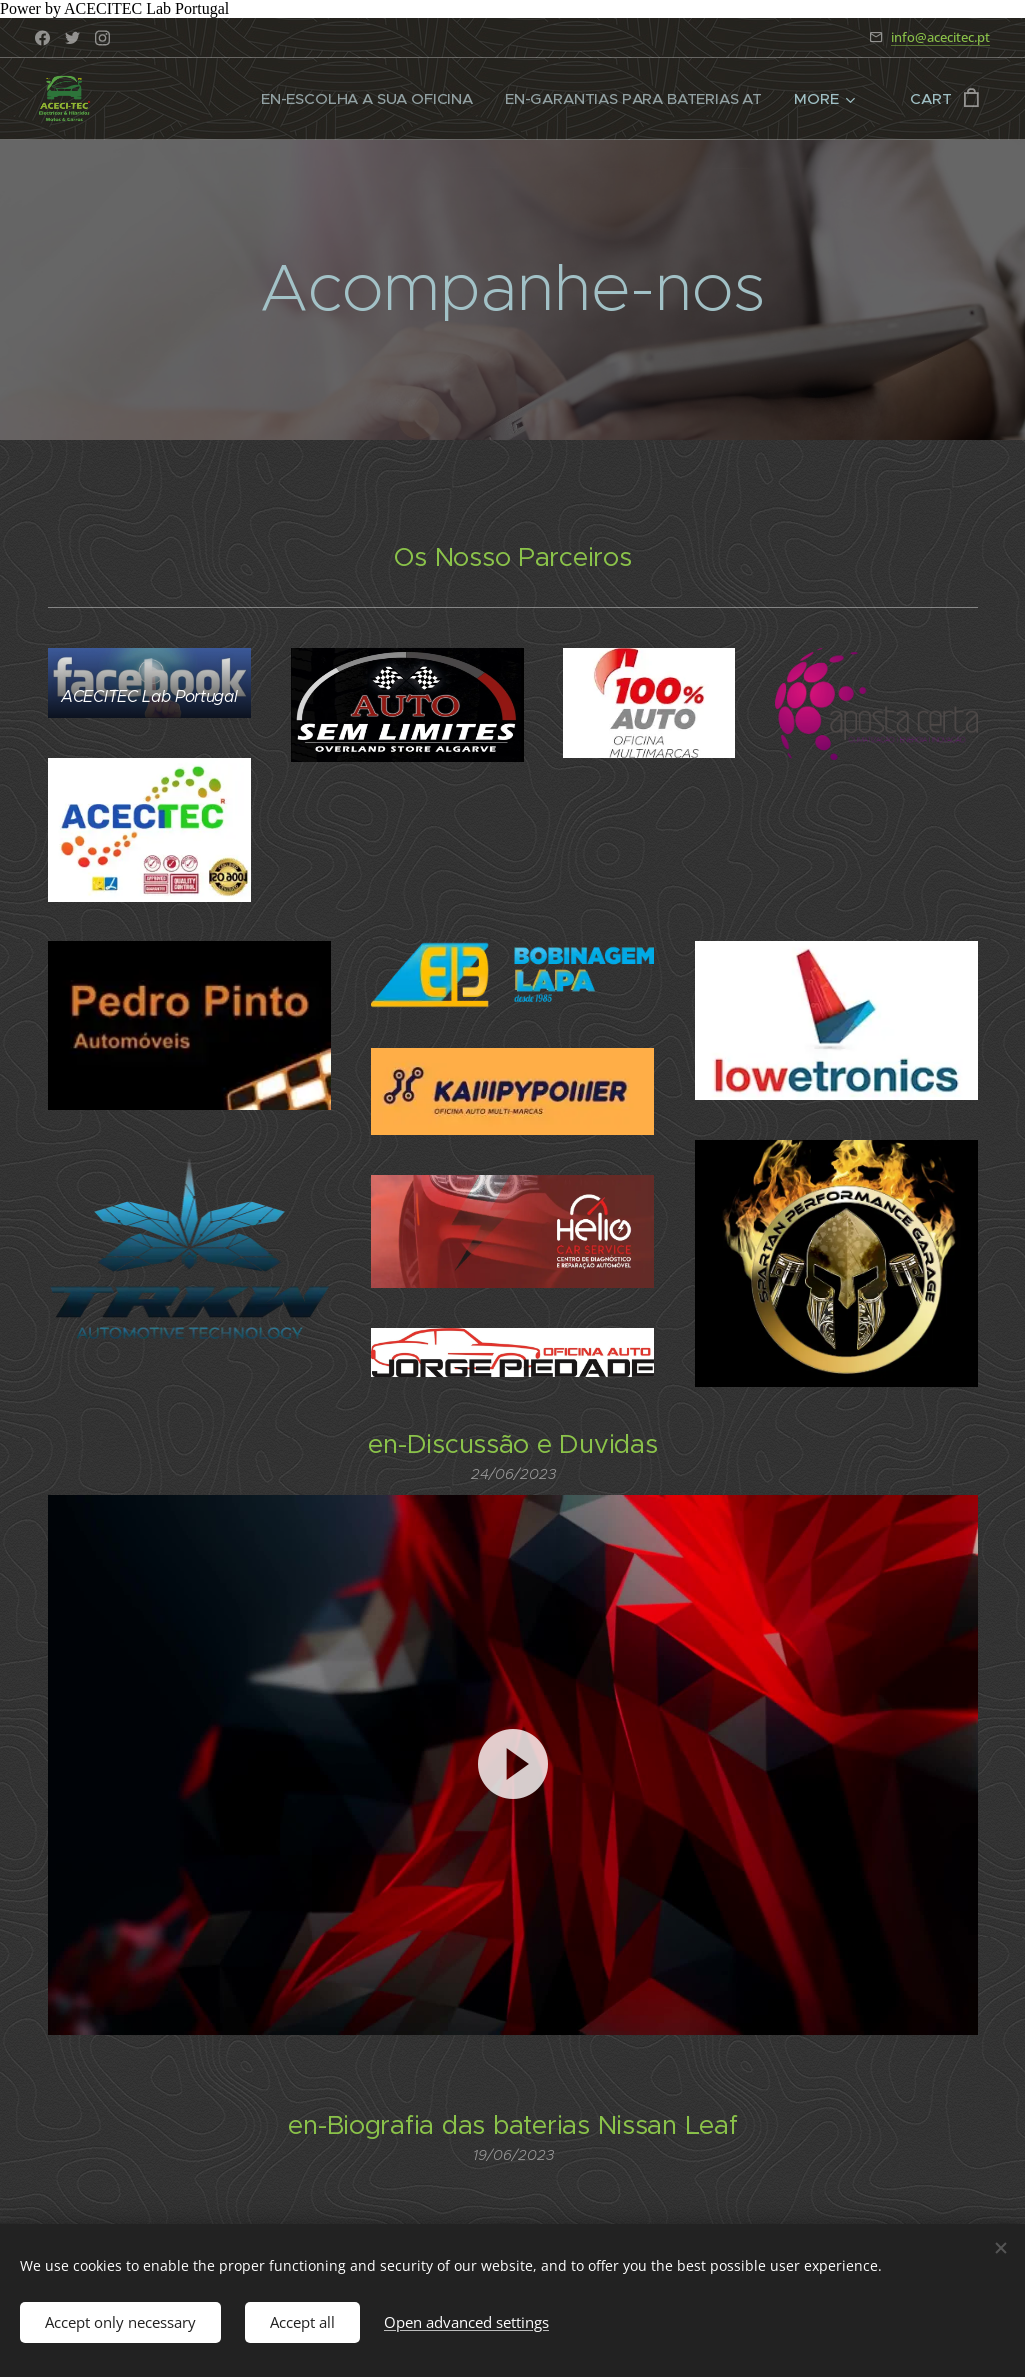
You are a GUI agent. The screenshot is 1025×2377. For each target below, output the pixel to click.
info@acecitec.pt (940, 37)
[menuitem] (365, 99)
